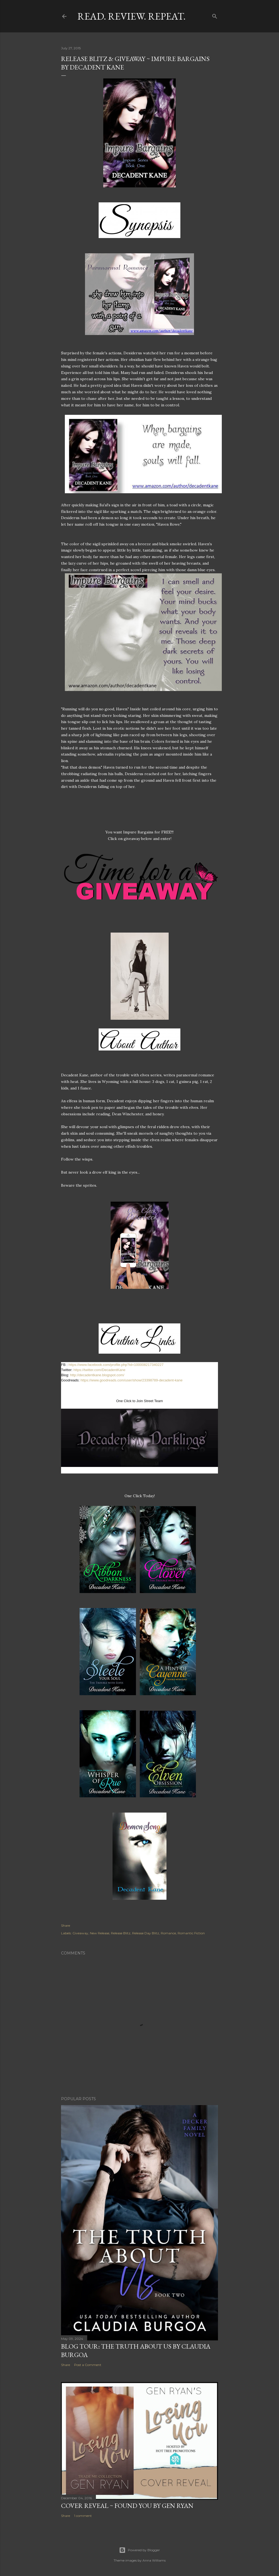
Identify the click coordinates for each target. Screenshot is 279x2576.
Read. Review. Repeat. (131, 16)
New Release (99, 1933)
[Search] (214, 15)
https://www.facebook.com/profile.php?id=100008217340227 (115, 1365)
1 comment (83, 2516)
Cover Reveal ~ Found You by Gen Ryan (127, 2505)
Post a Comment (87, 2365)
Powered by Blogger (139, 2550)
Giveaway (80, 1933)
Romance (168, 1933)
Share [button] (65, 1925)
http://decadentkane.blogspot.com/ (97, 1375)
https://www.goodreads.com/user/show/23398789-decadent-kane (132, 1380)
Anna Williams (154, 2560)
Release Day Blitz (145, 1933)
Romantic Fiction (191, 1933)
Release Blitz (121, 1933)
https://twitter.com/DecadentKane (100, 1370)
